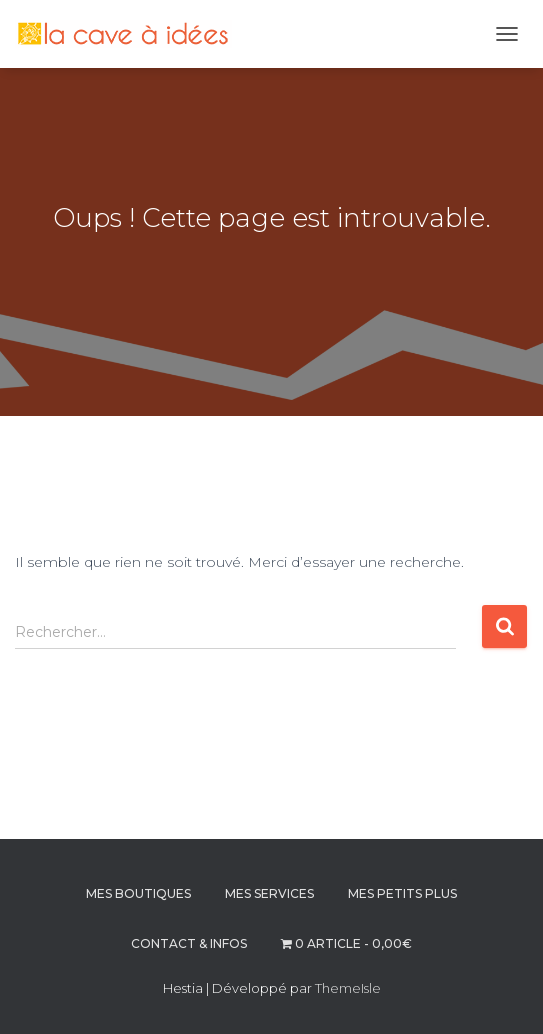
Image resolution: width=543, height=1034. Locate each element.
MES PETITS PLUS (402, 893)
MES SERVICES (269, 893)
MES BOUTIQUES (138, 893)
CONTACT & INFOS (189, 943)
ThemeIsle (348, 988)
